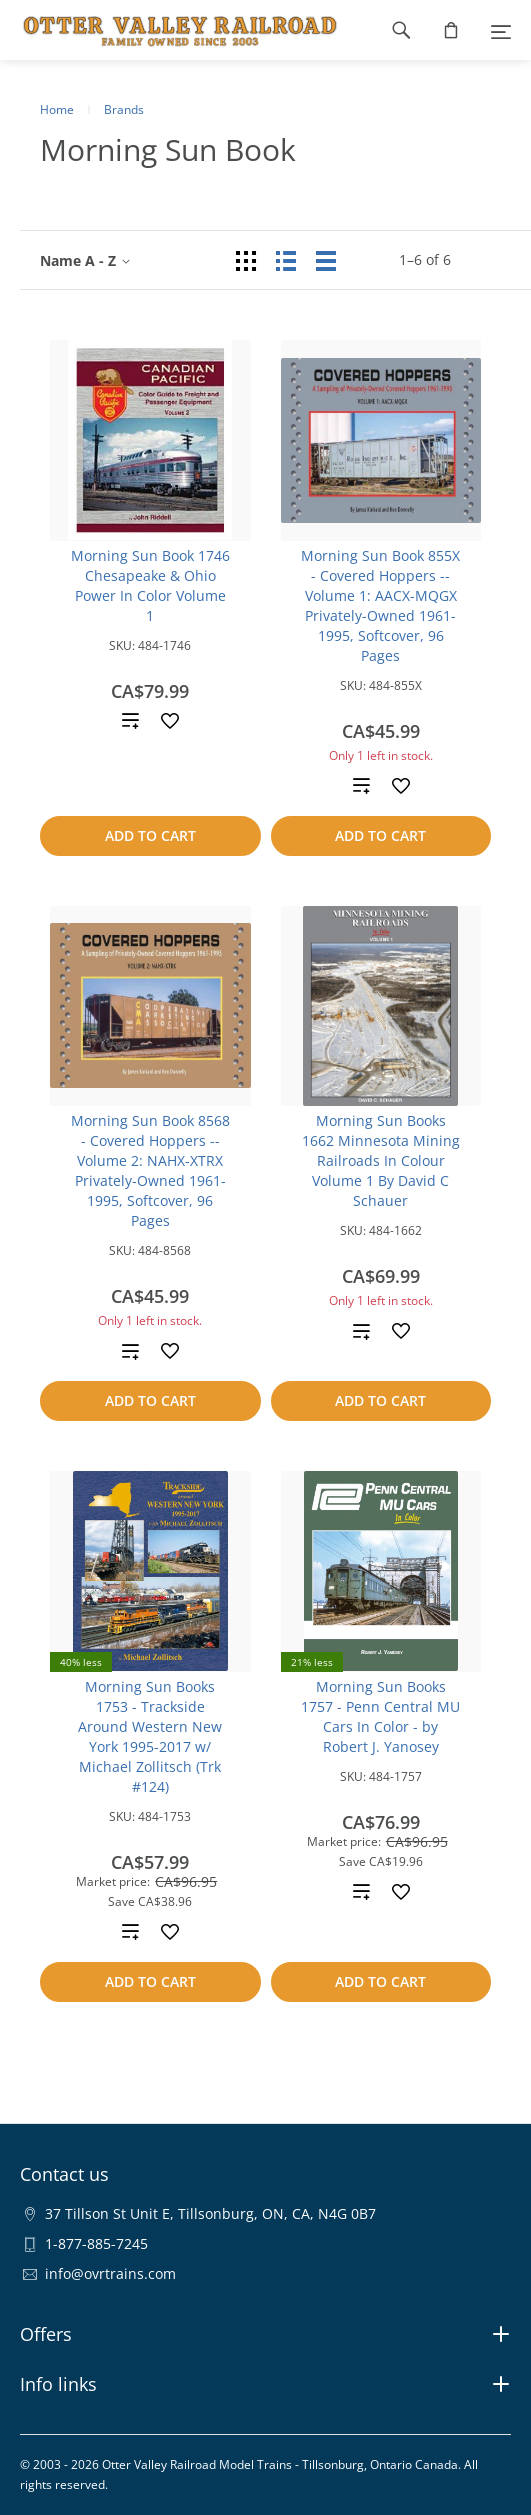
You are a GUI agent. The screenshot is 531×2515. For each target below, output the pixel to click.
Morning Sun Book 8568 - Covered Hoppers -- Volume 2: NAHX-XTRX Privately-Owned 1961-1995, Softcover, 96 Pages (150, 1170)
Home (57, 109)
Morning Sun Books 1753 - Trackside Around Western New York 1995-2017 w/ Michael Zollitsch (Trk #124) (150, 1736)
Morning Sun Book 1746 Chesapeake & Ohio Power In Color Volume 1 (150, 585)
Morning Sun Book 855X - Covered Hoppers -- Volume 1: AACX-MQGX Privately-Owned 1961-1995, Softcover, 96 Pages (380, 605)
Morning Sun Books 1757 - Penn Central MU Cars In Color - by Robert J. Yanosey (380, 1716)
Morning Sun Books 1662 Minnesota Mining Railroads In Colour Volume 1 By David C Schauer (381, 1160)
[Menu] (501, 30)
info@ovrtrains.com (110, 2273)
